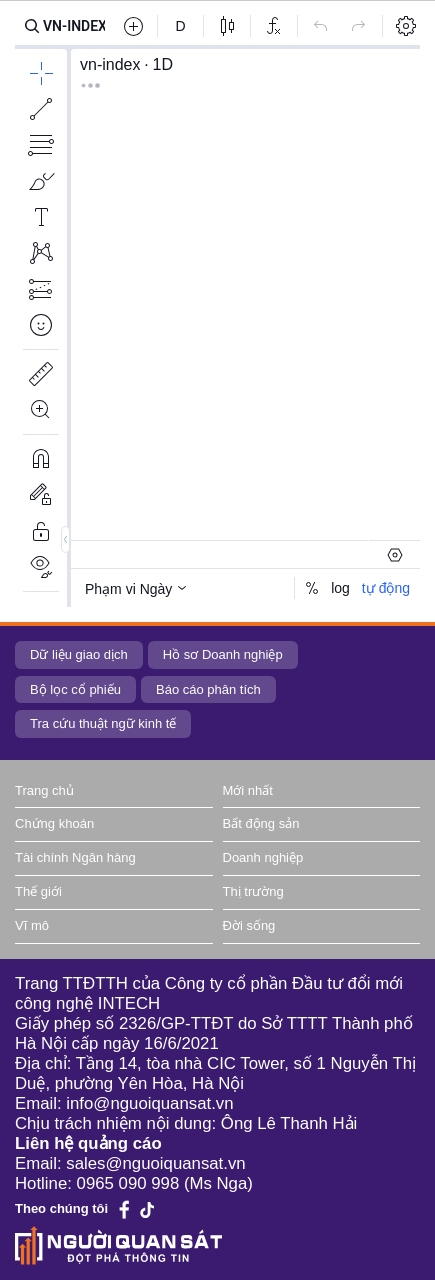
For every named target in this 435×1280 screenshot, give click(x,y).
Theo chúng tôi (61, 1208)
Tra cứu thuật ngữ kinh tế (103, 723)
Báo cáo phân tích (208, 689)
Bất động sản (261, 823)
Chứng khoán (54, 823)
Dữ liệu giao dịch (79, 654)
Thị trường (253, 891)
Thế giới (38, 891)
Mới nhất (248, 790)
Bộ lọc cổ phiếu (75, 689)
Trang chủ (44, 790)
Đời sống (249, 925)
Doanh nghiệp (263, 857)
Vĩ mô (32, 925)
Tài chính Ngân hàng (75, 857)
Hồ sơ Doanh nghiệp (223, 654)
